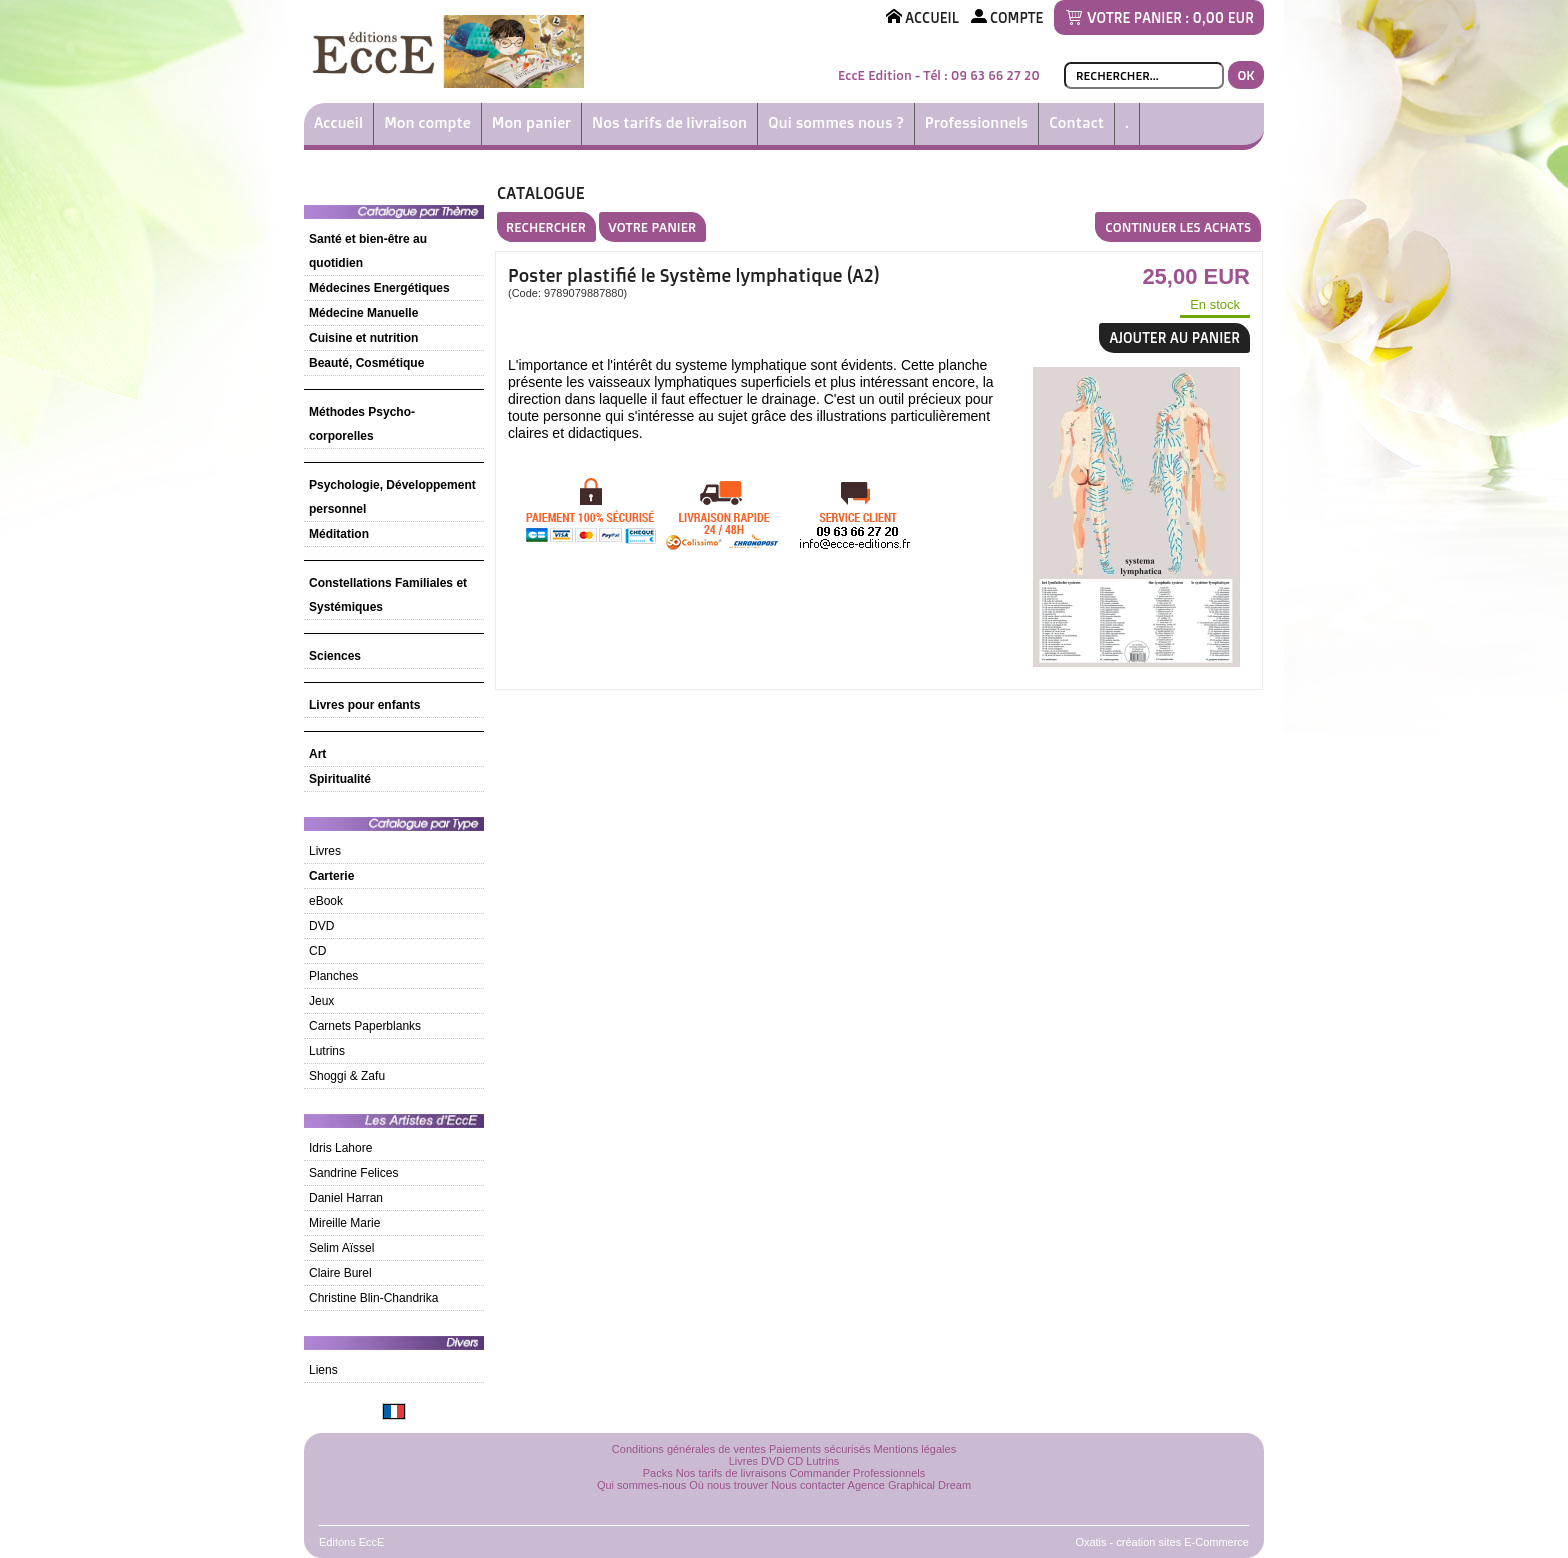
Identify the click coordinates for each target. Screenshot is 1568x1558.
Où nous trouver (728, 1485)
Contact (1076, 122)
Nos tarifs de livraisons (731, 1473)
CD (317, 951)
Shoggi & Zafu (347, 1076)
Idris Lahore (340, 1148)
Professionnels (976, 122)
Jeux (321, 1001)
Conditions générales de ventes (689, 1449)
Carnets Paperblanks (365, 1026)
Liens (323, 1370)
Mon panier (531, 122)
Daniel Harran (346, 1198)
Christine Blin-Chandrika (373, 1298)
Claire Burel (340, 1273)
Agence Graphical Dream (910, 1485)
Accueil (338, 122)
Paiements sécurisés (820, 1449)
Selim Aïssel (341, 1248)
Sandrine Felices (353, 1173)
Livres (325, 851)
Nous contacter (808, 1485)
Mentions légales (915, 1449)
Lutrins (327, 1051)
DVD (321, 926)
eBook (326, 901)
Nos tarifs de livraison (669, 122)
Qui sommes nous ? (836, 122)
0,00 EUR (1223, 17)
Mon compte (427, 122)
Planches (333, 976)
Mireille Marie (344, 1223)
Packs (658, 1473)
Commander (820, 1473)
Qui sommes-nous (641, 1485)
